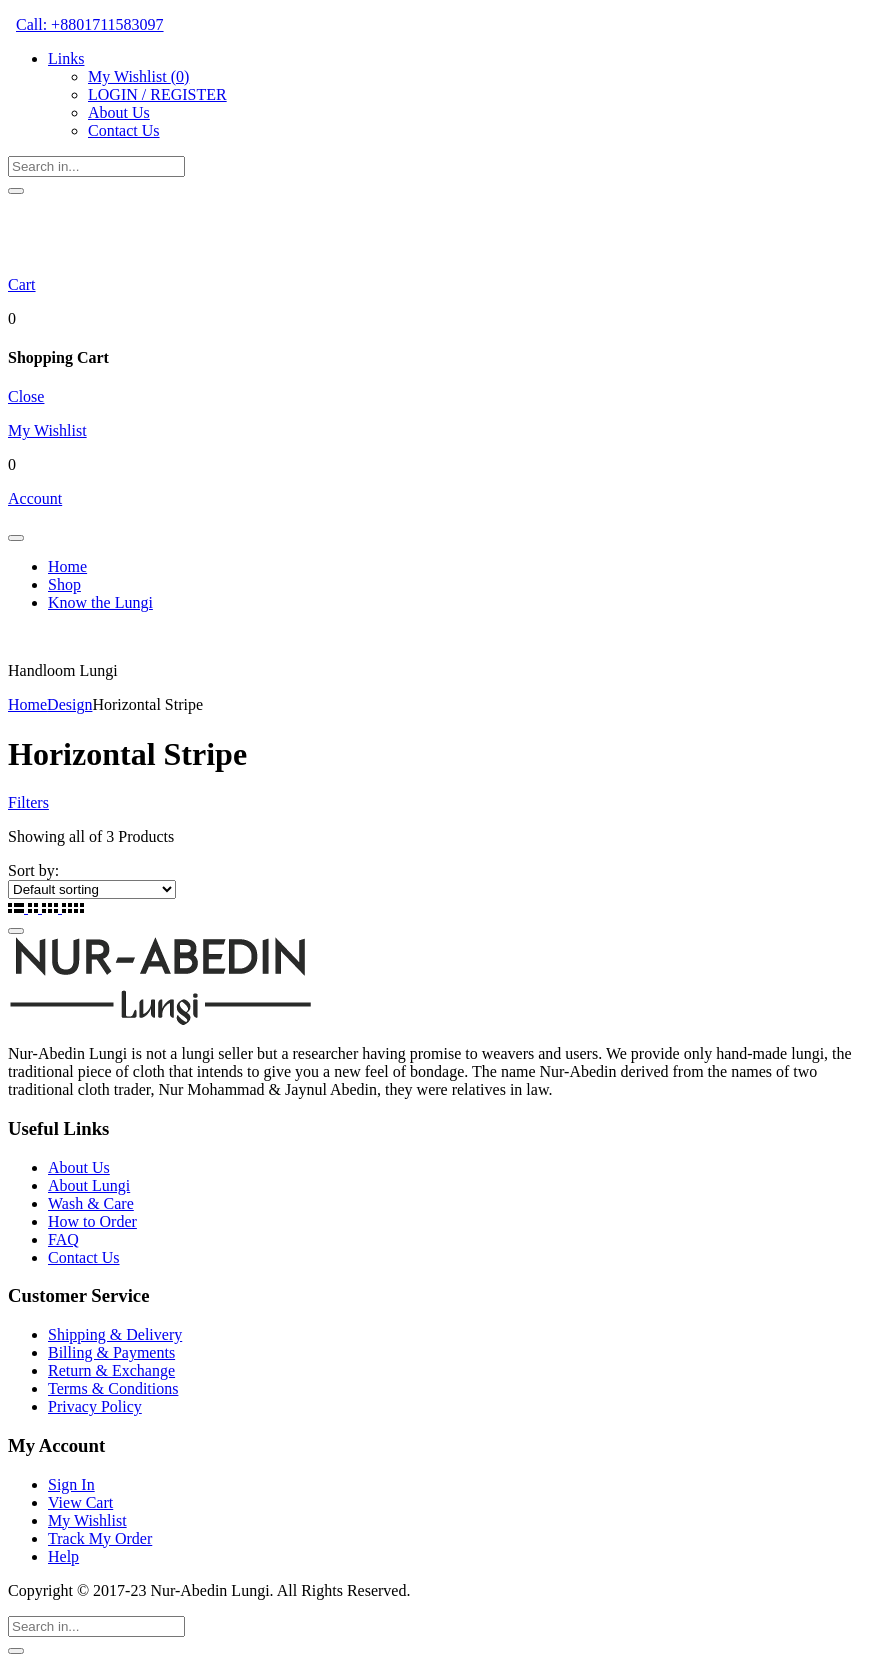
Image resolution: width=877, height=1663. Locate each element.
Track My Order (100, 1538)
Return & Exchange (111, 1370)
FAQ (63, 1239)
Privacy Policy (95, 1406)
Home (67, 566)
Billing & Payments (111, 1352)
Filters (28, 802)
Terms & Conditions (113, 1388)
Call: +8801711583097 (90, 24)
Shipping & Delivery (115, 1334)
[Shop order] (92, 889)
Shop (64, 584)
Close (26, 396)
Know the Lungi (100, 602)
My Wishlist (138, 76)
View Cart (80, 1502)
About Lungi (89, 1185)
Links (66, 58)
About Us (119, 112)
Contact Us (124, 130)
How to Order (92, 1221)
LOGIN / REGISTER (157, 94)
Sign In (71, 1484)
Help (63, 1556)
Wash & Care (91, 1203)
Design (69, 704)
